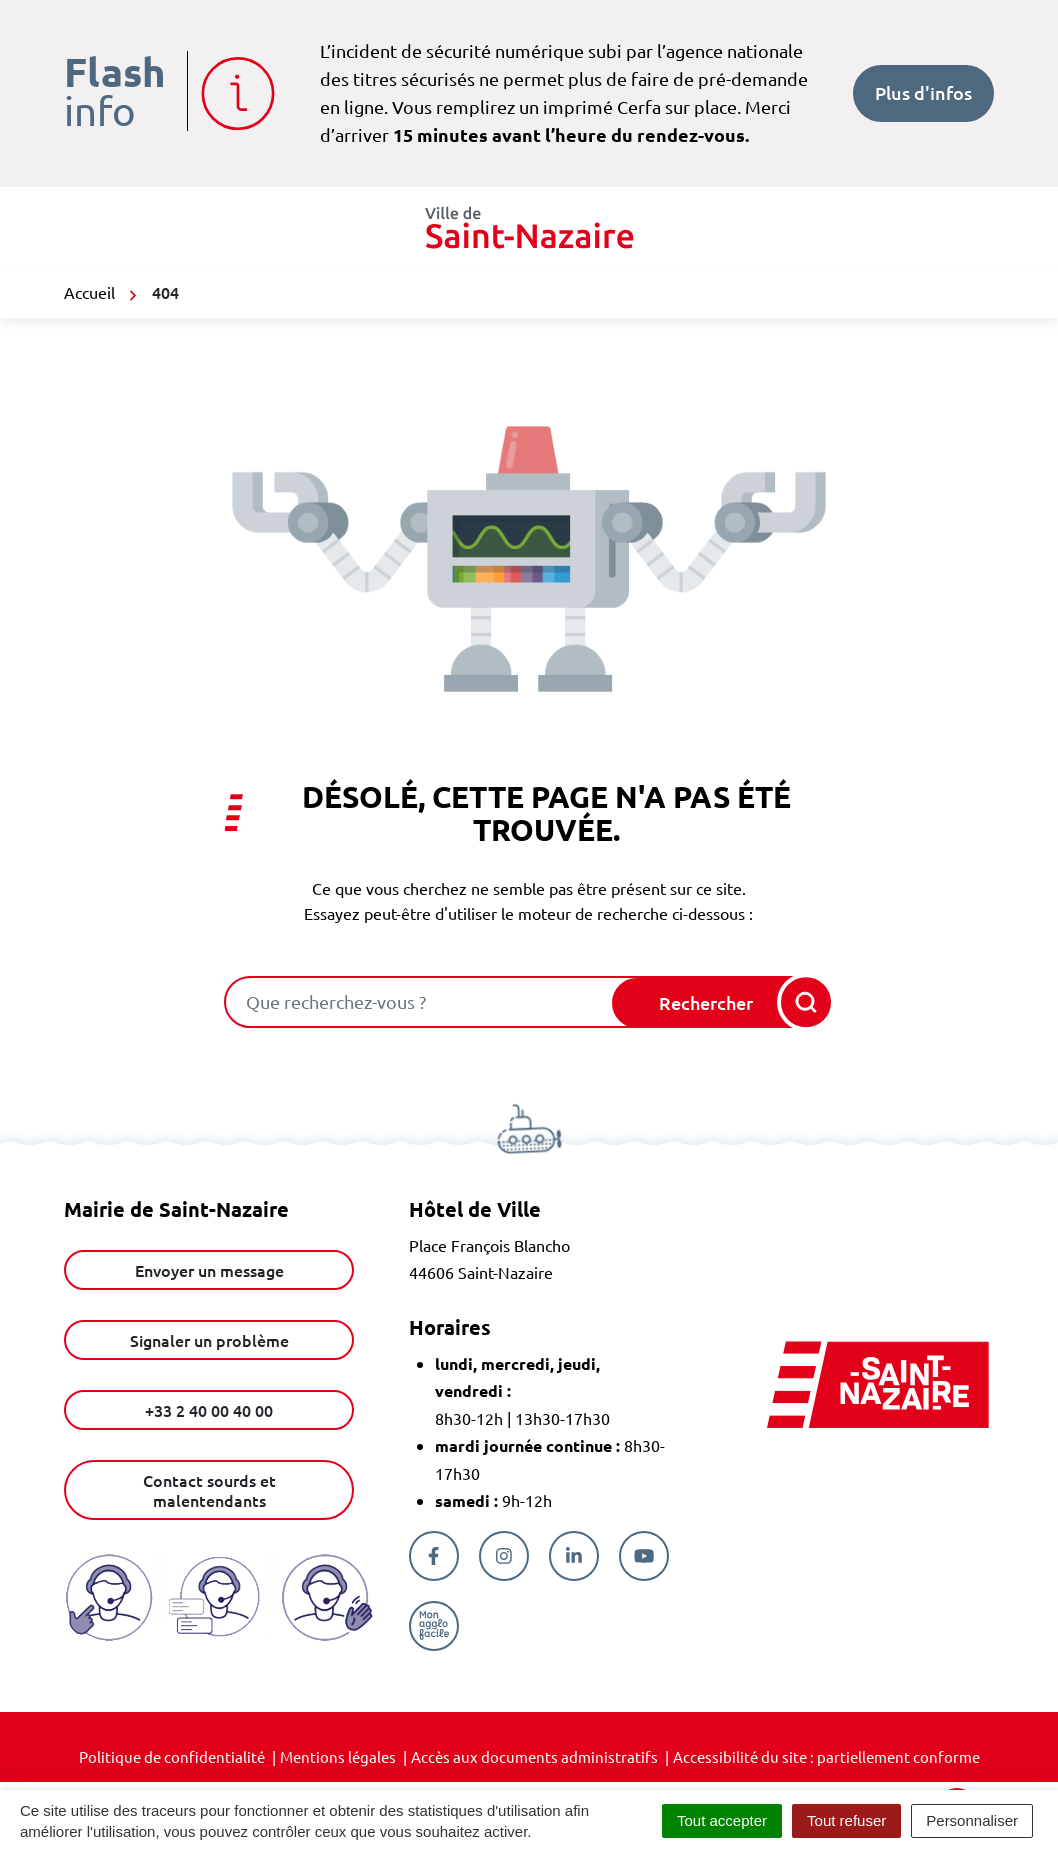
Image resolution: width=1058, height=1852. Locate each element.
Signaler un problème (209, 1340)
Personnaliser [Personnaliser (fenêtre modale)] (972, 1820)
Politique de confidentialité (172, 1756)
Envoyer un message (209, 1270)
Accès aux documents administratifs (534, 1756)
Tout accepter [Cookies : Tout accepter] (722, 1820)
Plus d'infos (923, 92)
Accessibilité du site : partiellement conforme (826, 1756)
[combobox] (420, 1002)
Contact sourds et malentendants (209, 1490)
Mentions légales (338, 1756)
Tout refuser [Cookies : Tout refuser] (846, 1820)
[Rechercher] (722, 1003)
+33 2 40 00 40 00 (209, 1410)
